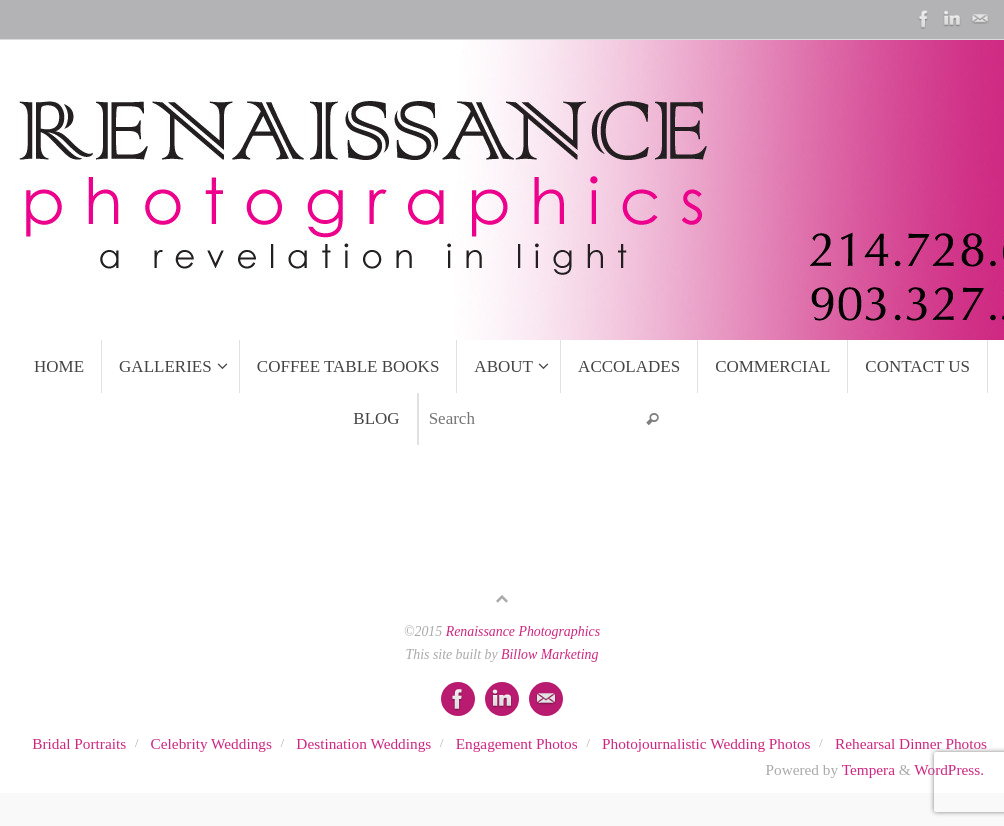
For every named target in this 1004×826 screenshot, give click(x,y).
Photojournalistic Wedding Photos (706, 743)
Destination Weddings (363, 743)
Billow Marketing (549, 654)
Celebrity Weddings (211, 743)
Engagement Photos (517, 743)
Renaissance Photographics (523, 631)
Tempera (868, 769)
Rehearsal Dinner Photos (911, 743)
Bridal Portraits (79, 743)
